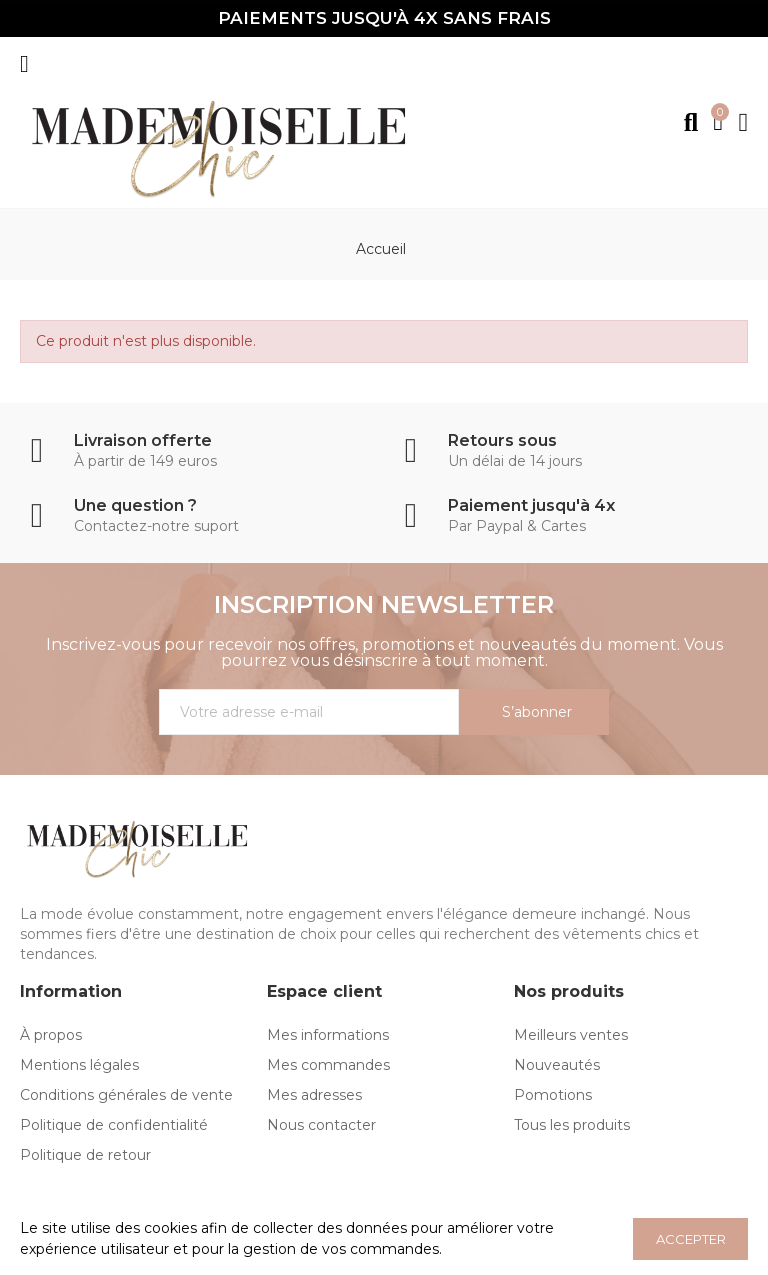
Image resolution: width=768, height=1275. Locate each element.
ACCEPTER (691, 1239)
